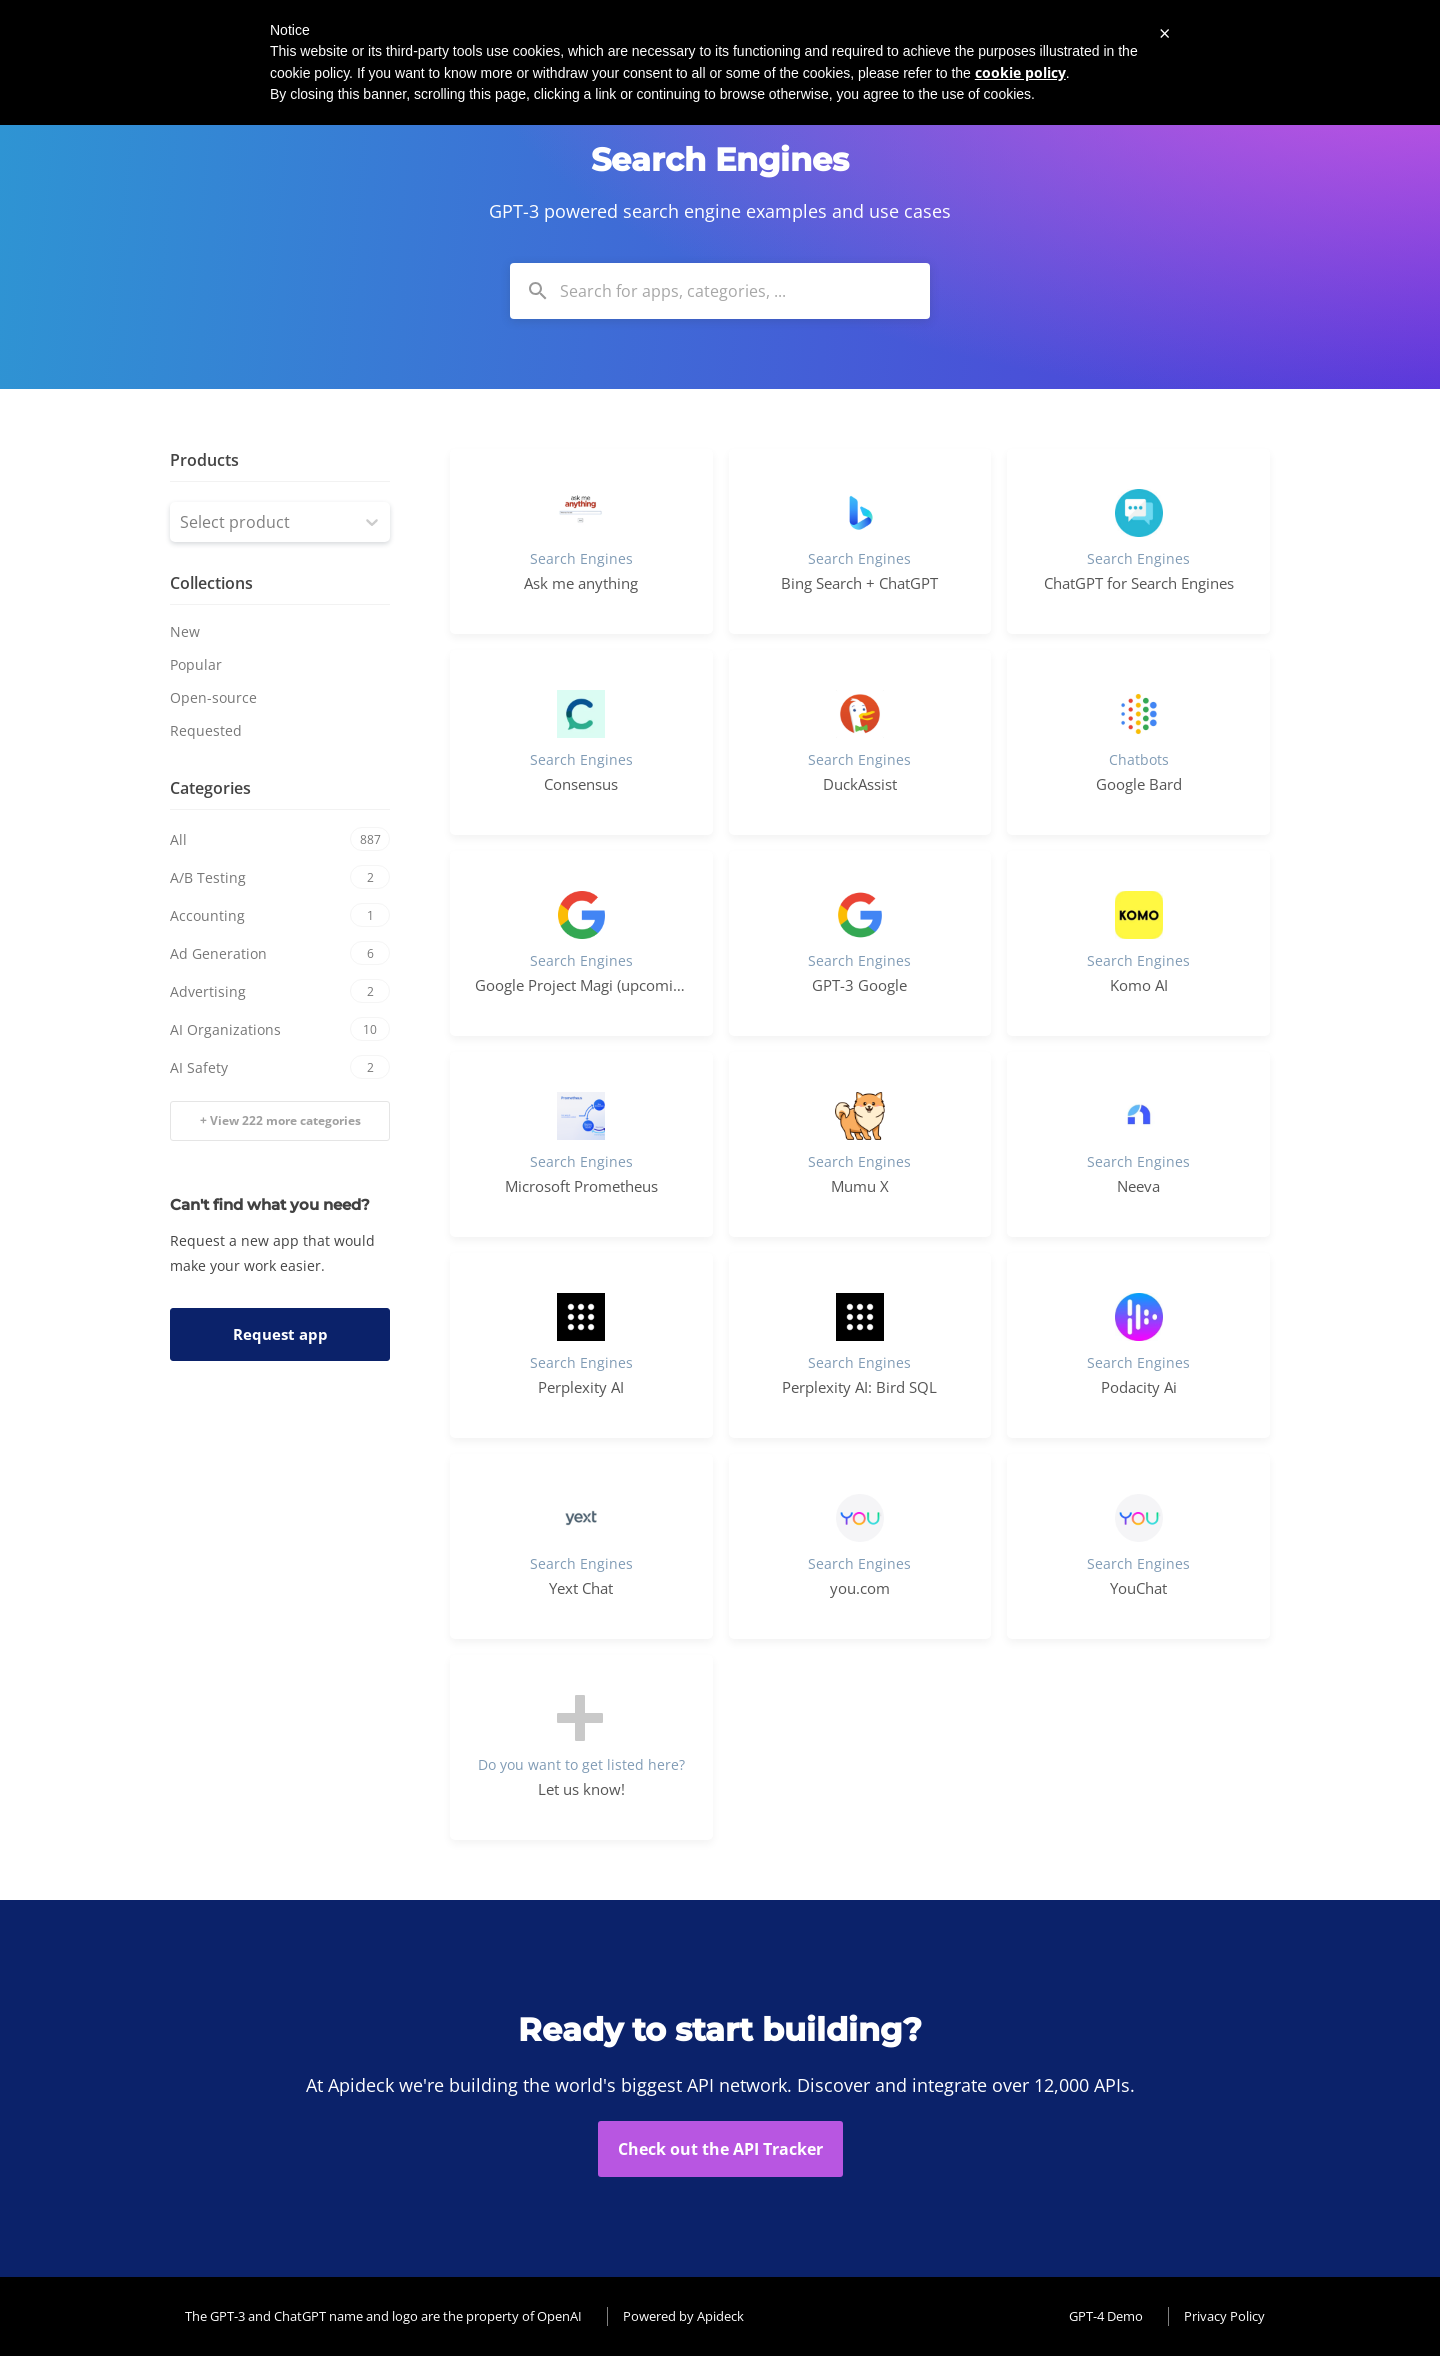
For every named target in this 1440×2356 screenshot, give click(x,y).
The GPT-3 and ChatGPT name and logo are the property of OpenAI (383, 2316)
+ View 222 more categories (280, 1120)
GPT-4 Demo (1106, 2316)
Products (204, 460)
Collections (211, 583)
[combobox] (720, 291)
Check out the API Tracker (720, 2149)
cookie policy (1020, 72)
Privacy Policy (1224, 2316)
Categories (210, 788)
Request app (280, 1334)
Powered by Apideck (683, 2316)
